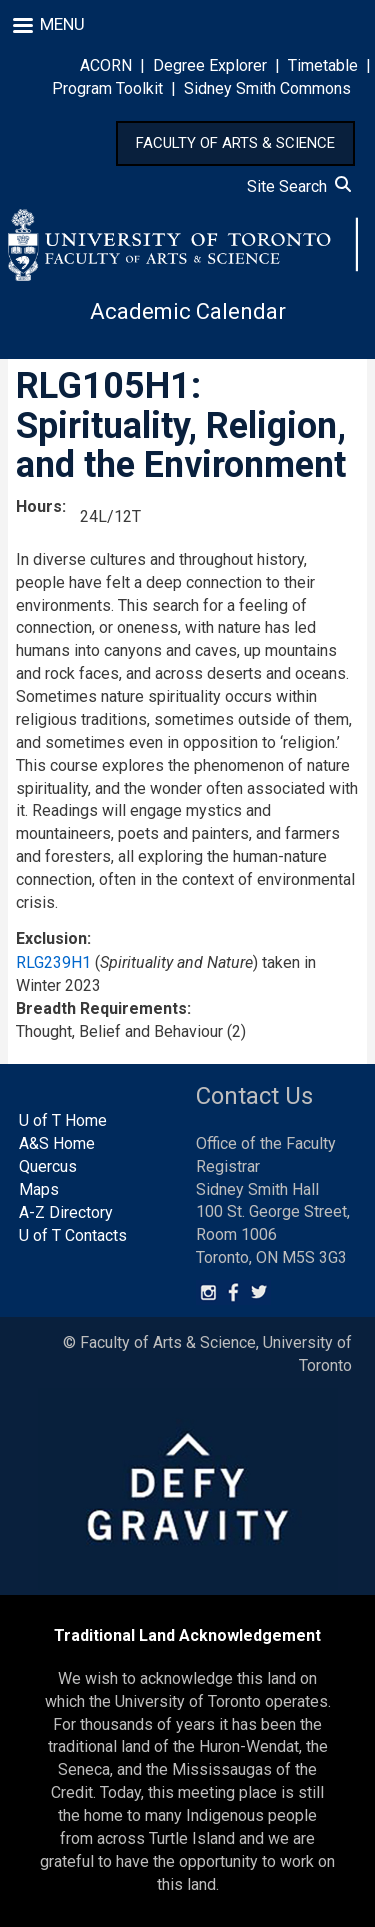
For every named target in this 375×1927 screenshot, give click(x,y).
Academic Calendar (188, 311)
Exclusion (51, 938)
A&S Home (57, 1143)
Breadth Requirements (101, 1008)
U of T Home (63, 1120)
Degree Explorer (210, 65)
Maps (39, 1189)
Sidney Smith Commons (267, 88)
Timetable (323, 65)
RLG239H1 (53, 962)
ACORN (106, 65)
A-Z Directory (66, 1212)
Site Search (299, 186)
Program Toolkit (107, 88)
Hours (39, 506)
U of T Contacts (73, 1235)
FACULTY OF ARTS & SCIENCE (235, 143)
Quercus (48, 1166)
